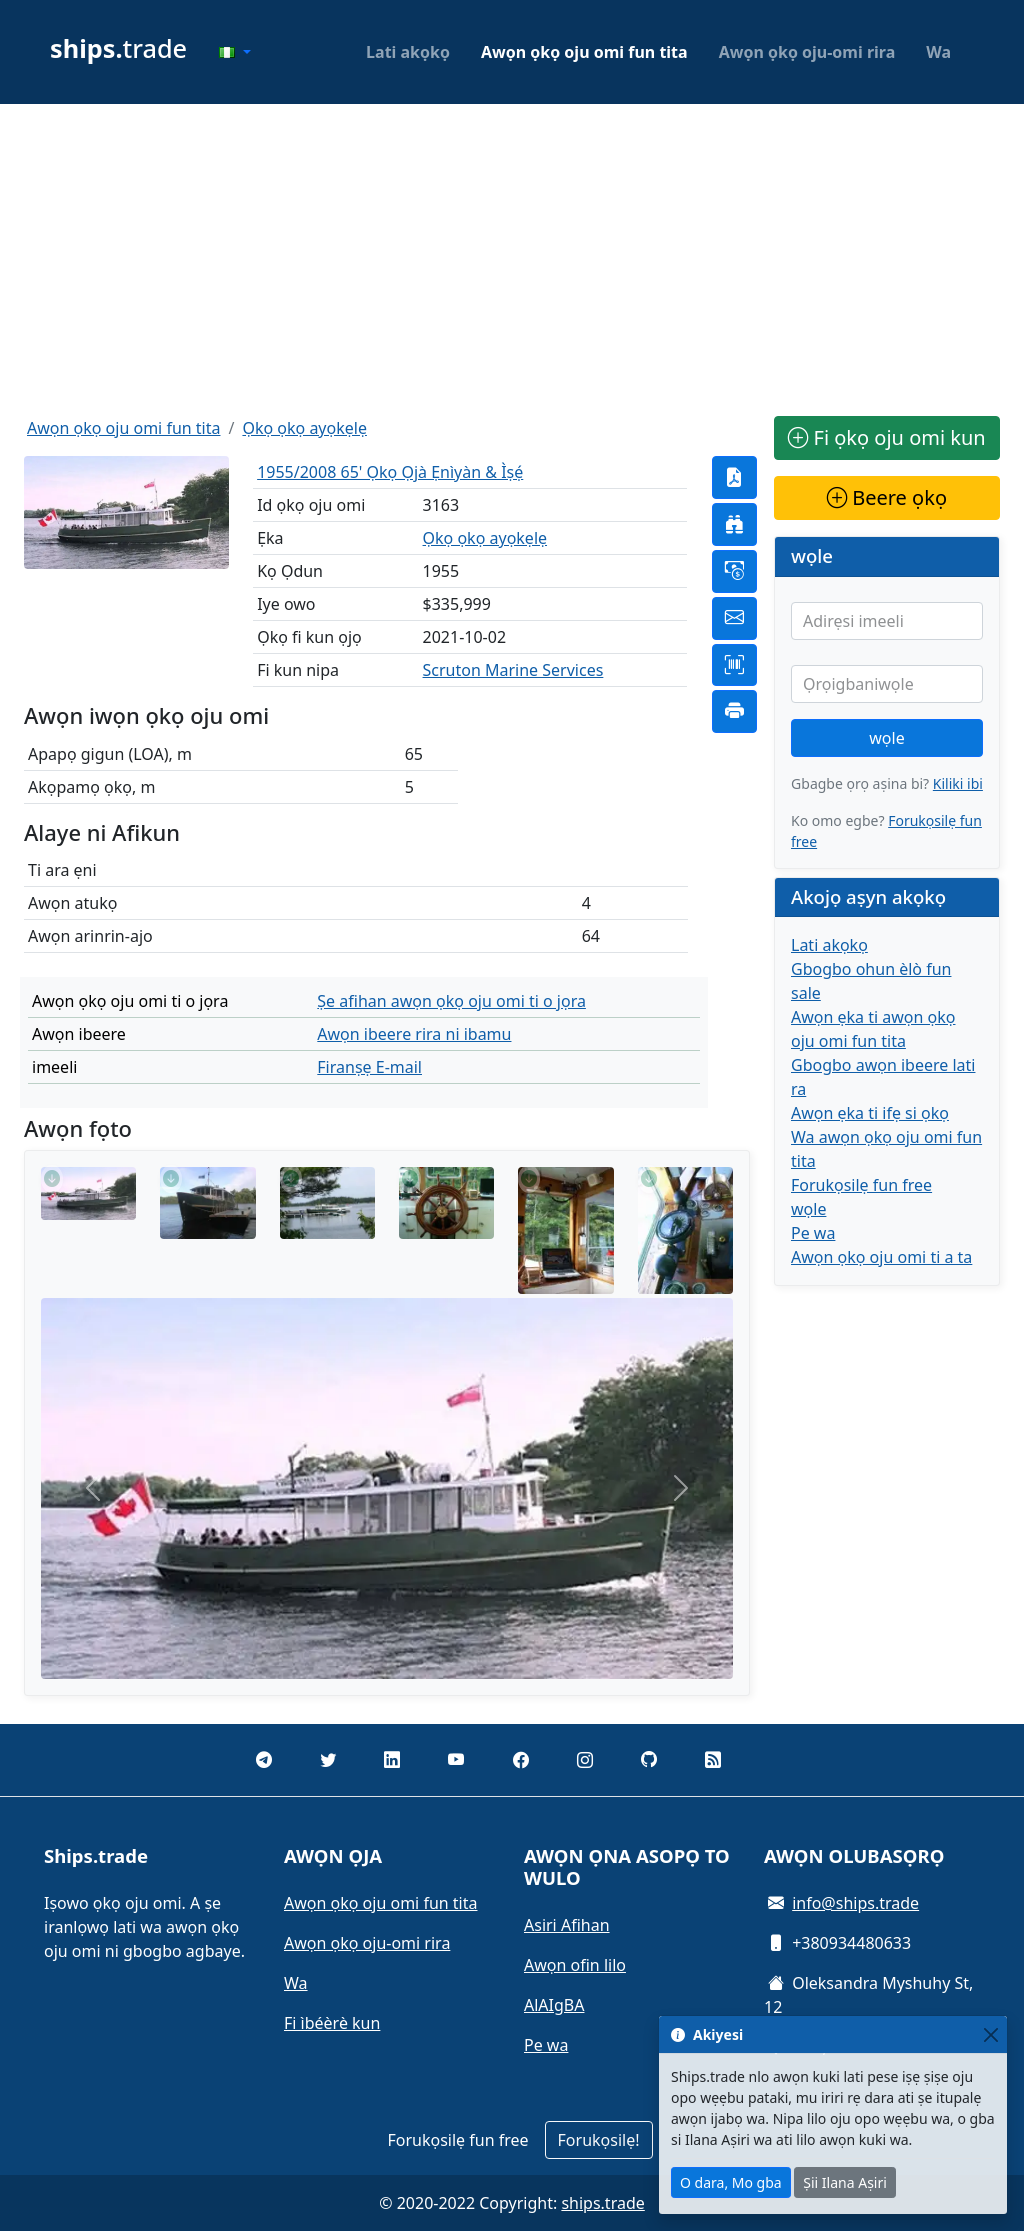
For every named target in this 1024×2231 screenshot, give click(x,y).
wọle (886, 738)
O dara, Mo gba (731, 2182)
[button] (235, 52)
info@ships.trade (855, 1903)
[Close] (990, 2034)
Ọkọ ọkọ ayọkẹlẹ (304, 428)
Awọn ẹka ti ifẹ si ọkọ (870, 1113)
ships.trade (602, 2203)
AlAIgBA (554, 2005)
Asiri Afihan (567, 1925)
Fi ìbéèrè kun (332, 2023)
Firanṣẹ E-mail (369, 1067)
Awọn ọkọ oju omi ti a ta (881, 1257)
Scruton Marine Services (513, 670)
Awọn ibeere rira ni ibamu (414, 1034)
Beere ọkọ (887, 497)
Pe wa (813, 1233)
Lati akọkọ (408, 52)
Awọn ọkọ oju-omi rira (807, 52)
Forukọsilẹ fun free (861, 1185)
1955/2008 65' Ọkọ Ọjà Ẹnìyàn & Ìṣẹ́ (390, 472)
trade (118, 48)
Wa (938, 52)
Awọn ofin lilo (575, 1965)
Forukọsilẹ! (599, 2140)
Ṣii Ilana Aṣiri (845, 2182)
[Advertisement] (512, 260)
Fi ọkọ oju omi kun (886, 437)
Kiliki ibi (958, 783)
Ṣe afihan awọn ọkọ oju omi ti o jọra (451, 1001)
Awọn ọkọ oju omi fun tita (584, 52)
